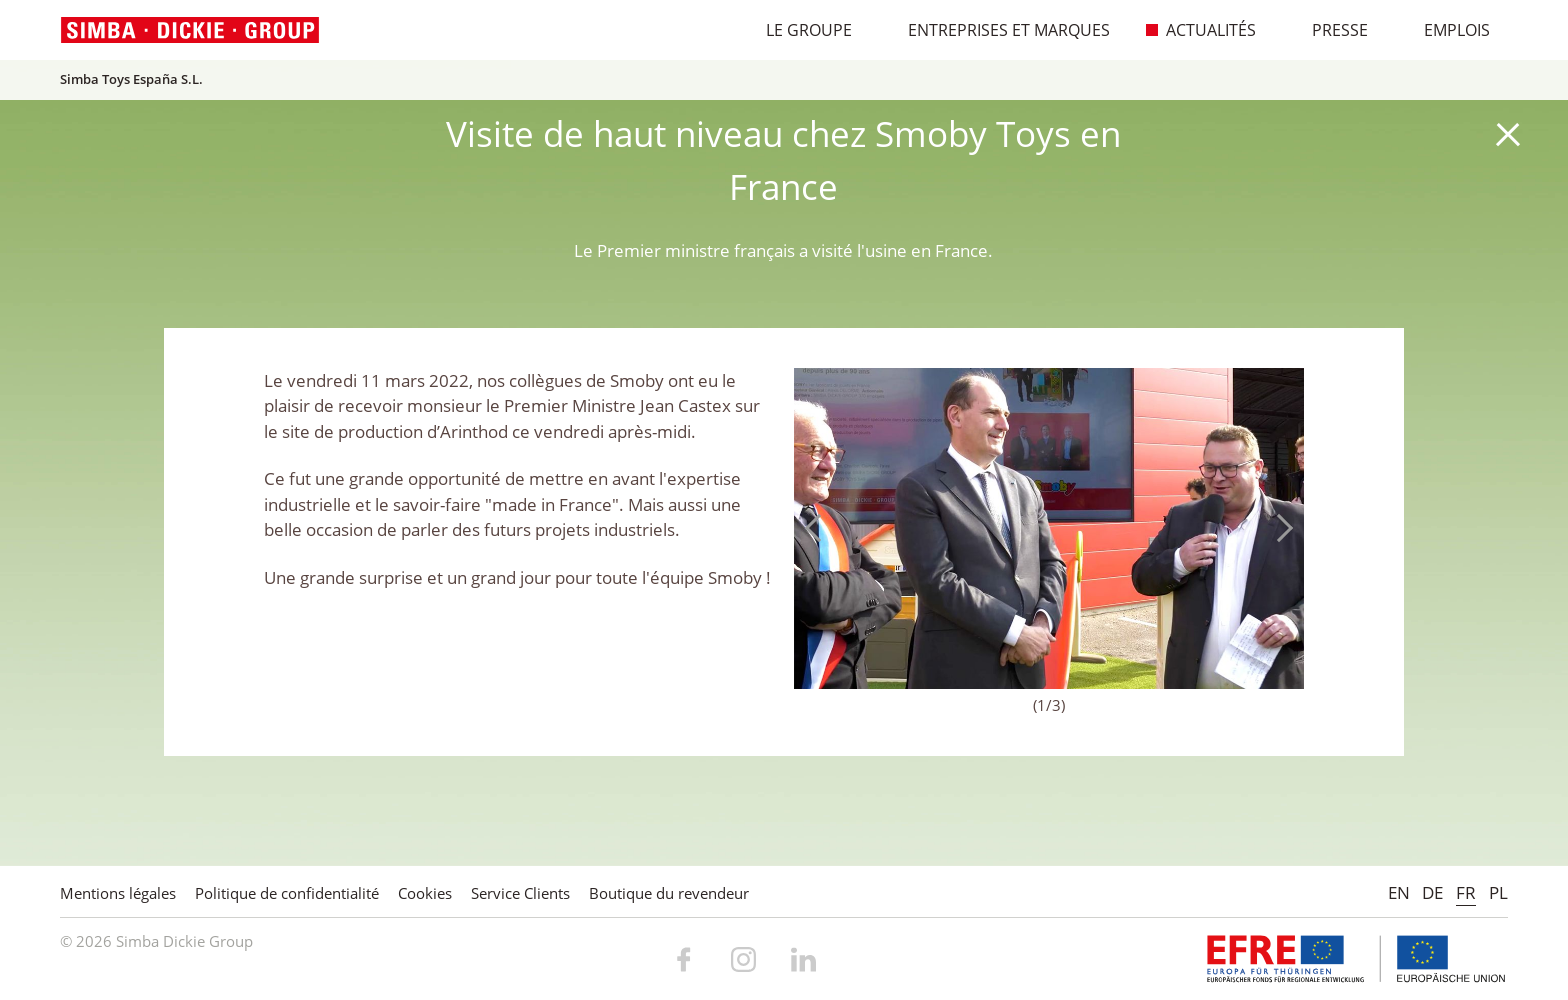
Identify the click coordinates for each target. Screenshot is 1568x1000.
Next (1279, 528)
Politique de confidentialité (287, 893)
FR (1466, 892)
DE (1432, 892)
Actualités (1200, 30)
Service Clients (520, 893)
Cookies (425, 893)
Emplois (1446, 30)
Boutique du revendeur (669, 893)
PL (1498, 892)
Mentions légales (118, 893)
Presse (1329, 30)
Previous (819, 528)
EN (1399, 892)
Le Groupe (798, 30)
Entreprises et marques (998, 30)
